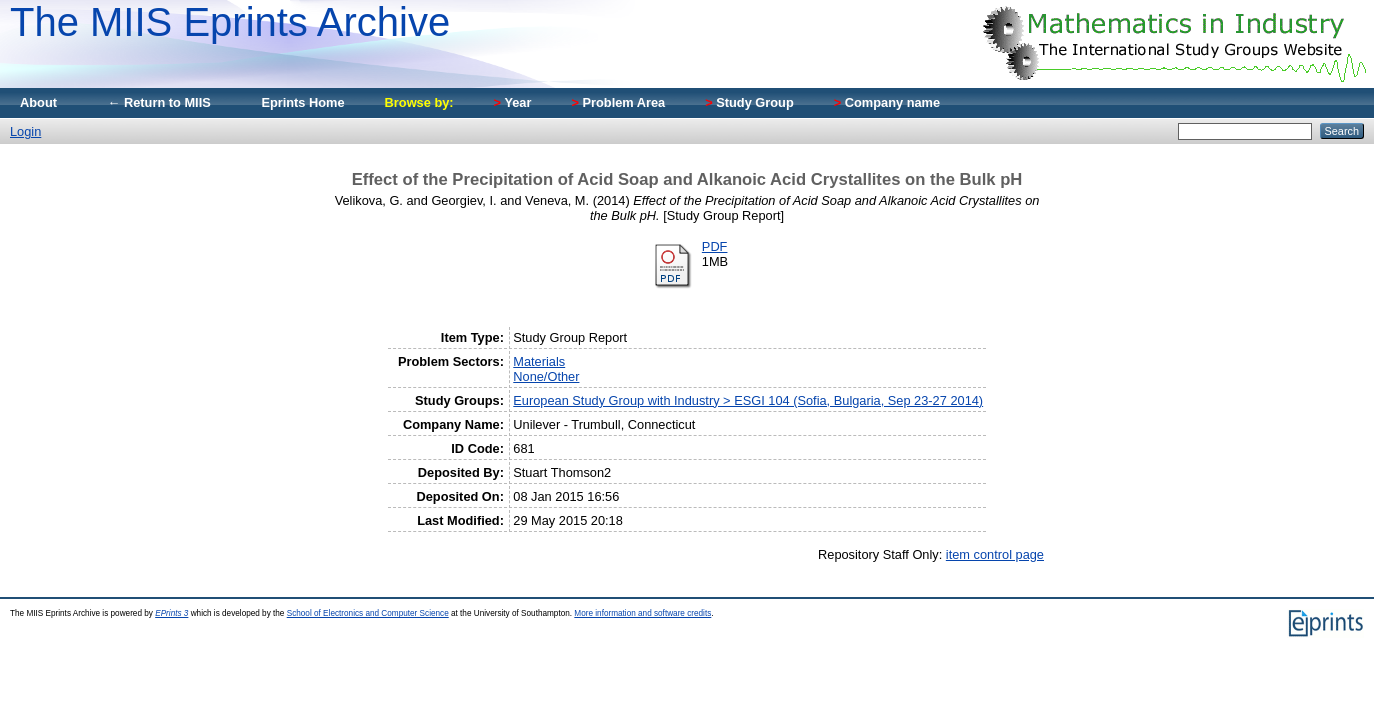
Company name (887, 102)
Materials (539, 361)
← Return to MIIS (159, 102)
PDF (715, 246)
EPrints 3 (171, 613)
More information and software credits (642, 613)
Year (513, 102)
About (38, 102)
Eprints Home (302, 102)
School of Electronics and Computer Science (368, 613)
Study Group (749, 102)
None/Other (546, 376)
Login (25, 131)
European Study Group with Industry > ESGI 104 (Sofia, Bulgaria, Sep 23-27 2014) (748, 400)
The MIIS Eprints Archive (230, 22)
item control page (995, 554)
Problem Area (618, 102)
